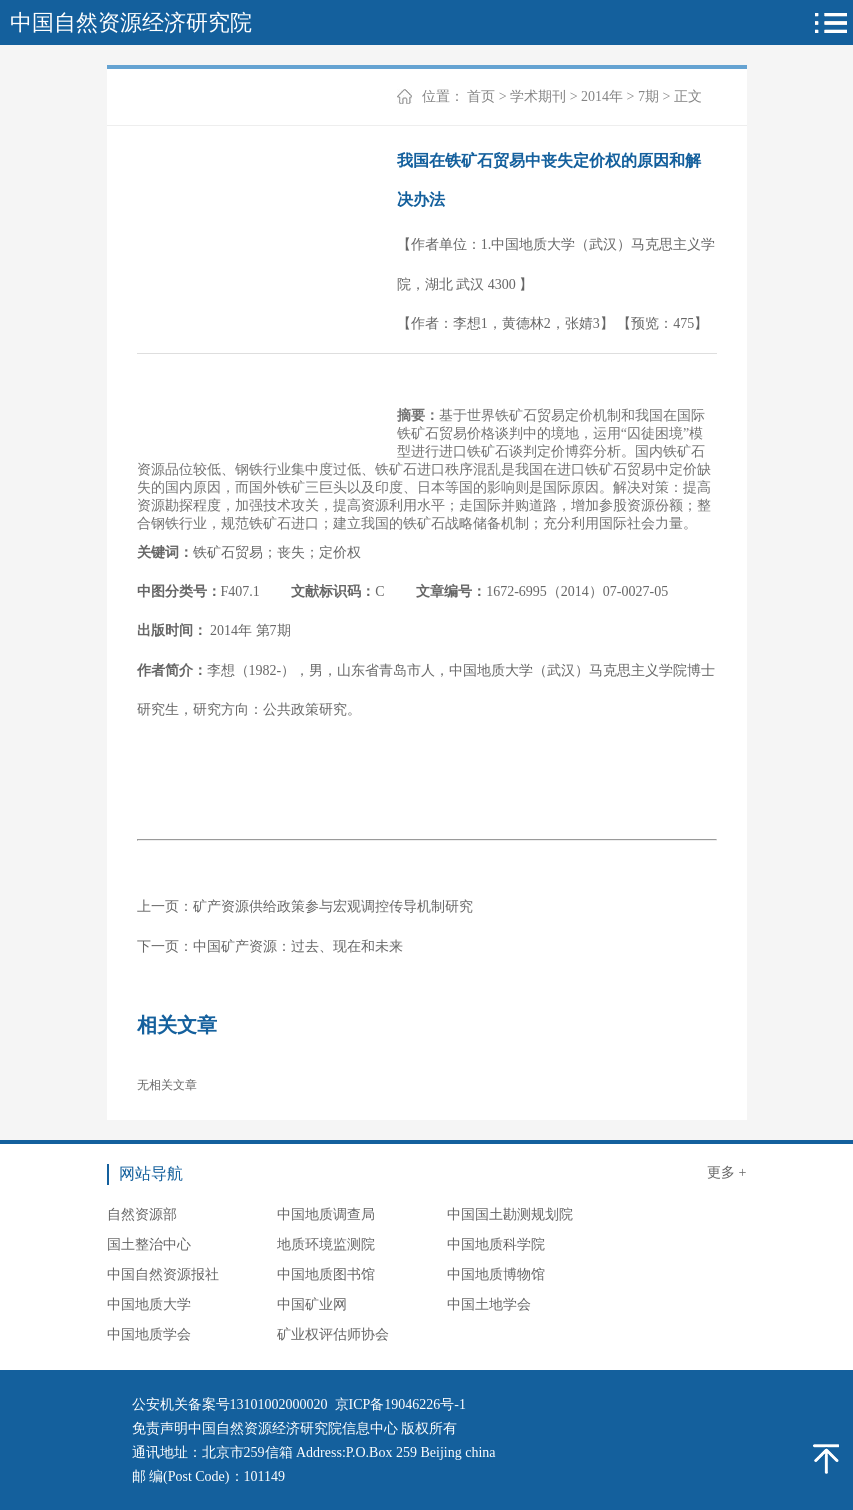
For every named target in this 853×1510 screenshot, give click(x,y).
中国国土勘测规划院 (510, 1214)
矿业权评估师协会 (333, 1334)
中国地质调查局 (326, 1214)
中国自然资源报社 (163, 1274)
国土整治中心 (149, 1244)
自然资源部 (142, 1214)
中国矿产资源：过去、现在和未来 (298, 946)
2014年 (602, 96)
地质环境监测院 (326, 1244)
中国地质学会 (149, 1334)
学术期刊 (538, 96)
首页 (481, 96)
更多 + (726, 1172)
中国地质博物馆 (496, 1274)
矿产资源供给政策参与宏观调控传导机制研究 (333, 906)
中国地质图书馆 (326, 1274)
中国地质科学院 (496, 1244)
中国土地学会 (489, 1304)
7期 (648, 96)
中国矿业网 (312, 1304)
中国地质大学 (149, 1304)
